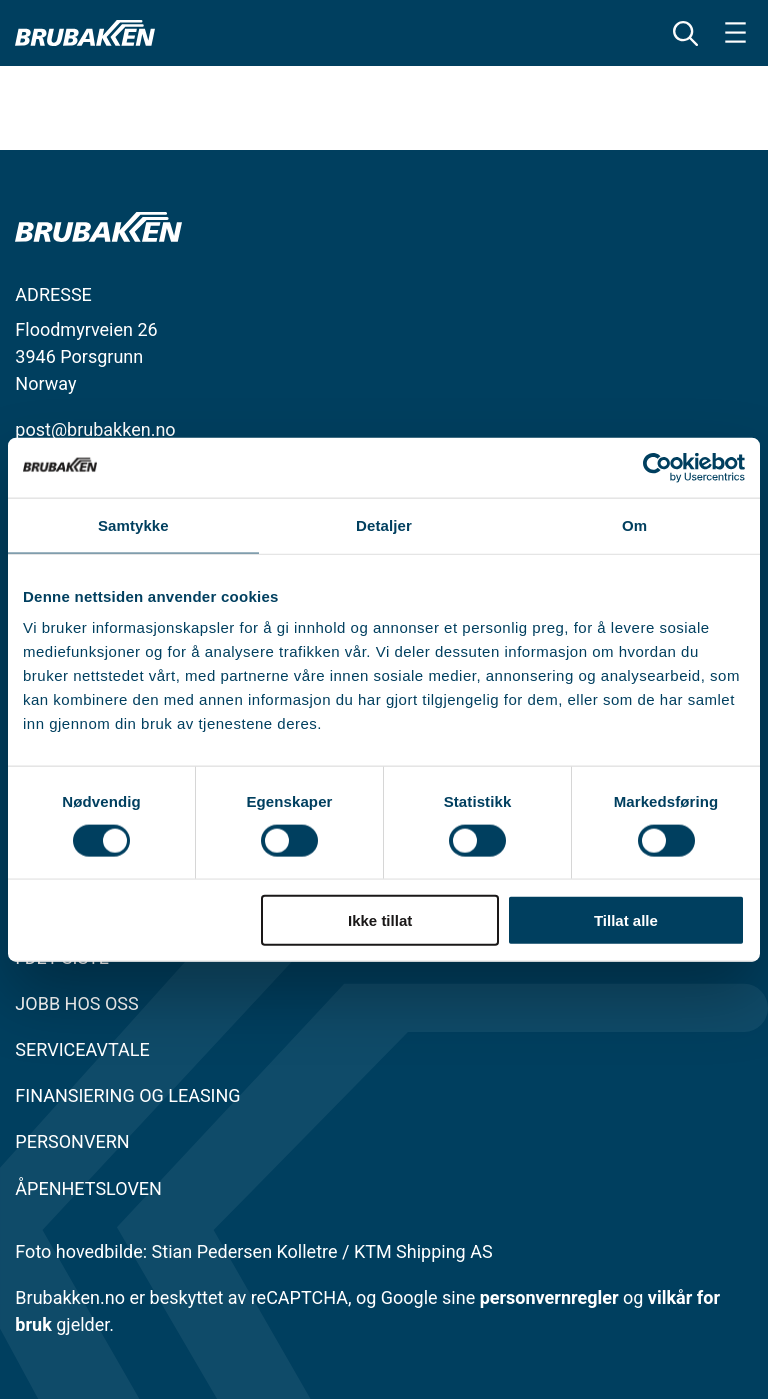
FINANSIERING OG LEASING (127, 1095)
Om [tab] (634, 524)
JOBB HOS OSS (76, 1003)
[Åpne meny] (735, 32)
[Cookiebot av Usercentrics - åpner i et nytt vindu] (657, 467)
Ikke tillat (380, 920)
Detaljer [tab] (384, 524)
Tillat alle (626, 920)
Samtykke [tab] (133, 524)
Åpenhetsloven (88, 1188)
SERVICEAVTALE (82, 1049)
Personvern (72, 1141)
